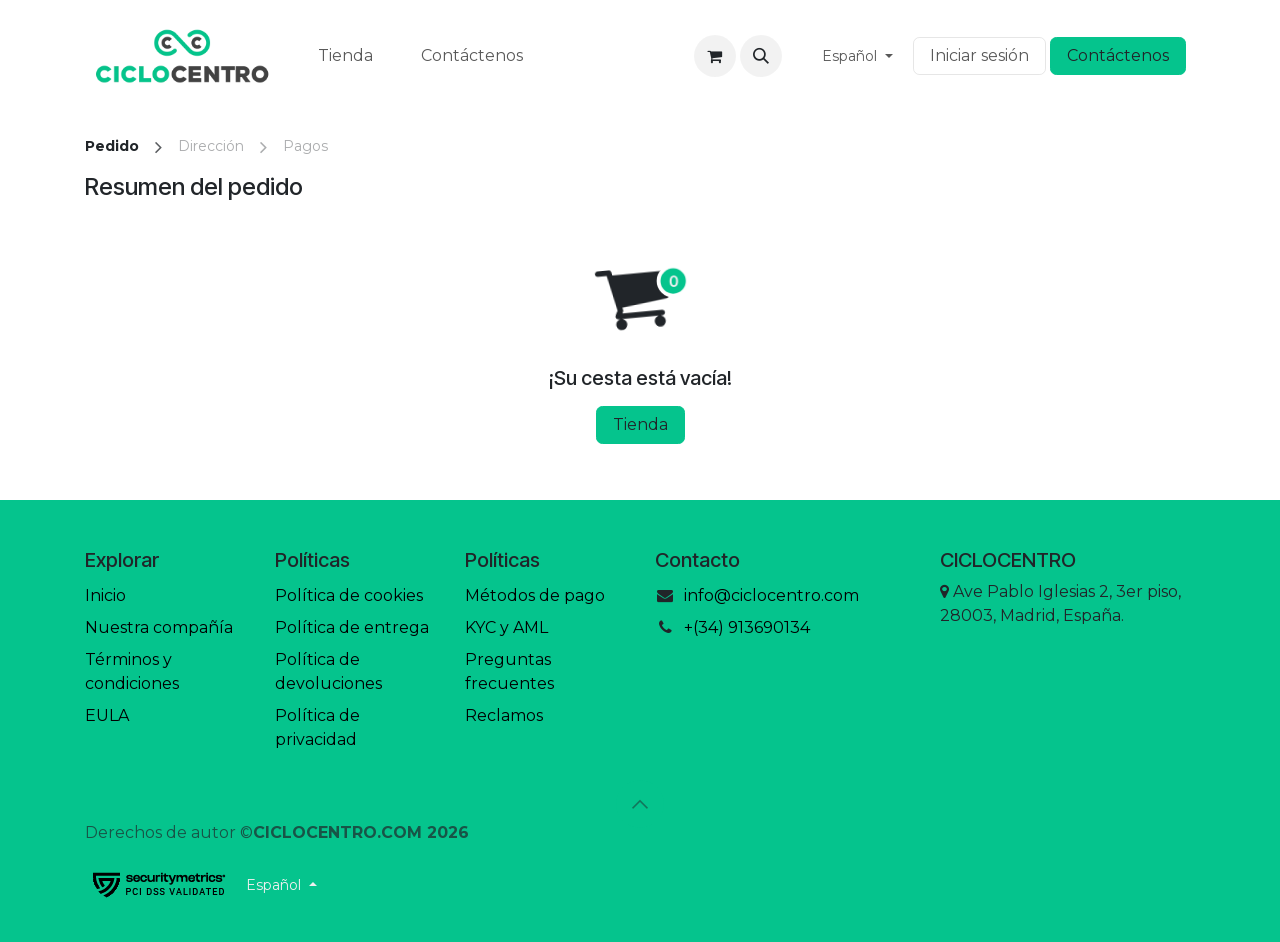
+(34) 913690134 (747, 627)
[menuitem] (345, 56)
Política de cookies (349, 595)
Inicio (105, 595)
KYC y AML (506, 627)
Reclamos (504, 715)
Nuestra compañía (159, 627)
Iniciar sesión (979, 55)
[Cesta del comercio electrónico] (715, 56)
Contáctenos (1118, 55)
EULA (107, 715)
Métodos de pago (535, 595)
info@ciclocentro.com (771, 595)
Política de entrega (352, 627)
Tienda (640, 424)
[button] (761, 56)
